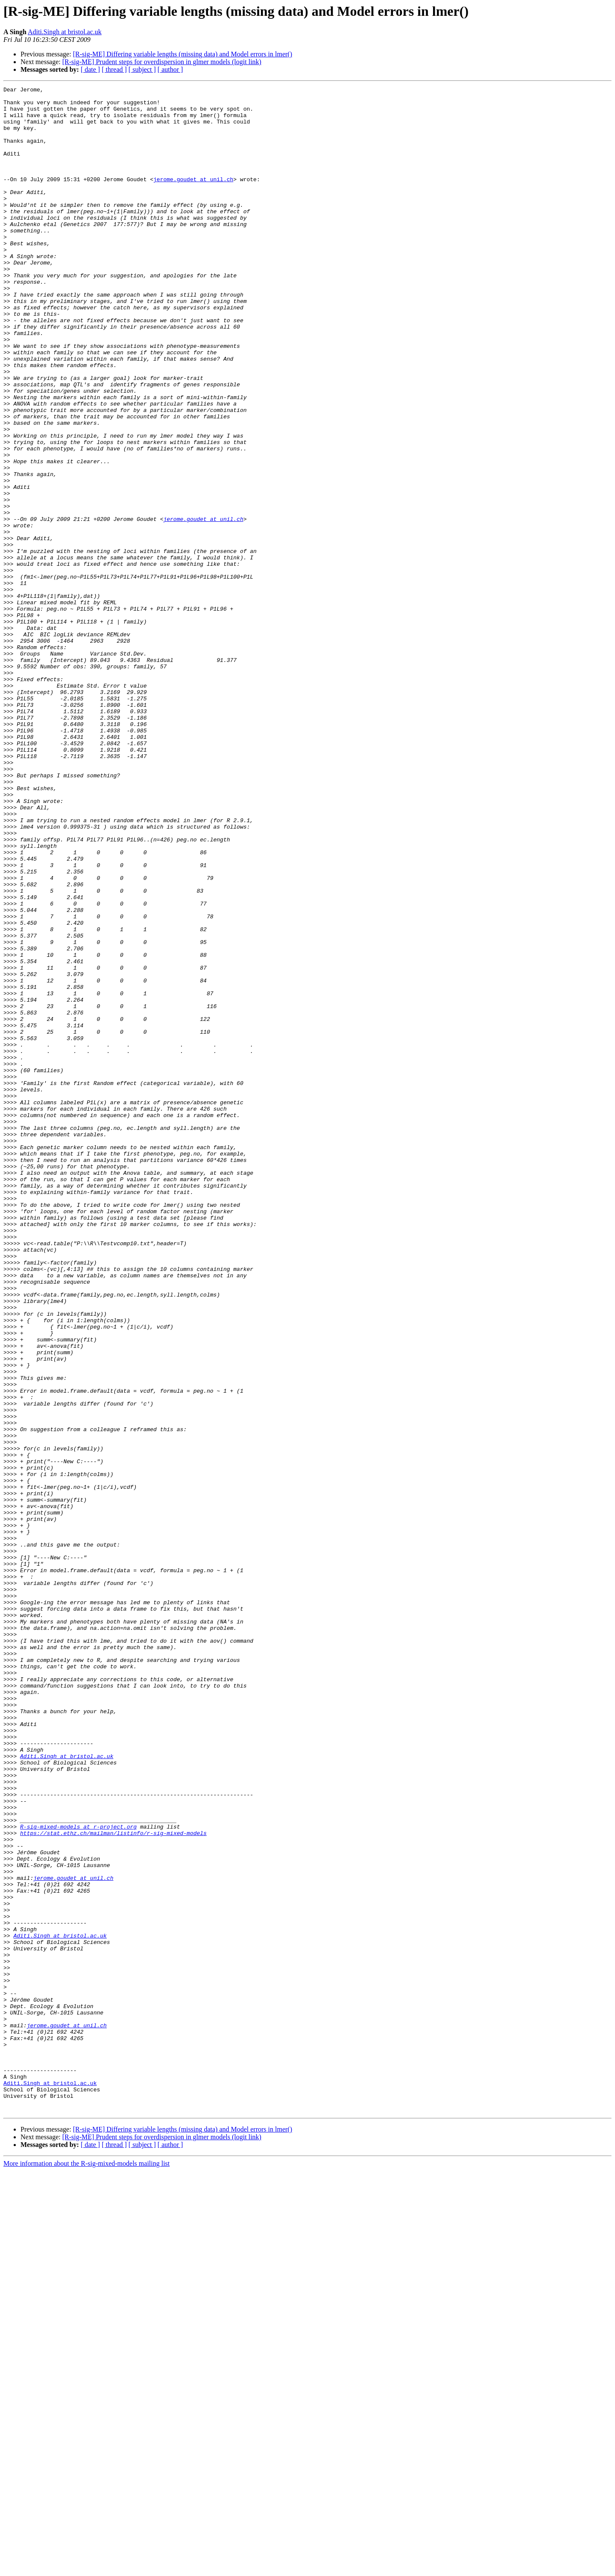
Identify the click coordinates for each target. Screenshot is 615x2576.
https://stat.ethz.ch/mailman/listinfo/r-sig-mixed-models (113, 2183)
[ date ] (90, 69)
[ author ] (170, 69)
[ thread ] (114, 69)
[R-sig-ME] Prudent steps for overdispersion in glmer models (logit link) (161, 61)
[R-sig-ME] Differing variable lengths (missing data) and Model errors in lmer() (182, 54)
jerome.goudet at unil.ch (193, 198)
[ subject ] (142, 69)
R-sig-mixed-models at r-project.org (78, 2175)
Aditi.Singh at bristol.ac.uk (65, 31)
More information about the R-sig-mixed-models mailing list (86, 2568)
